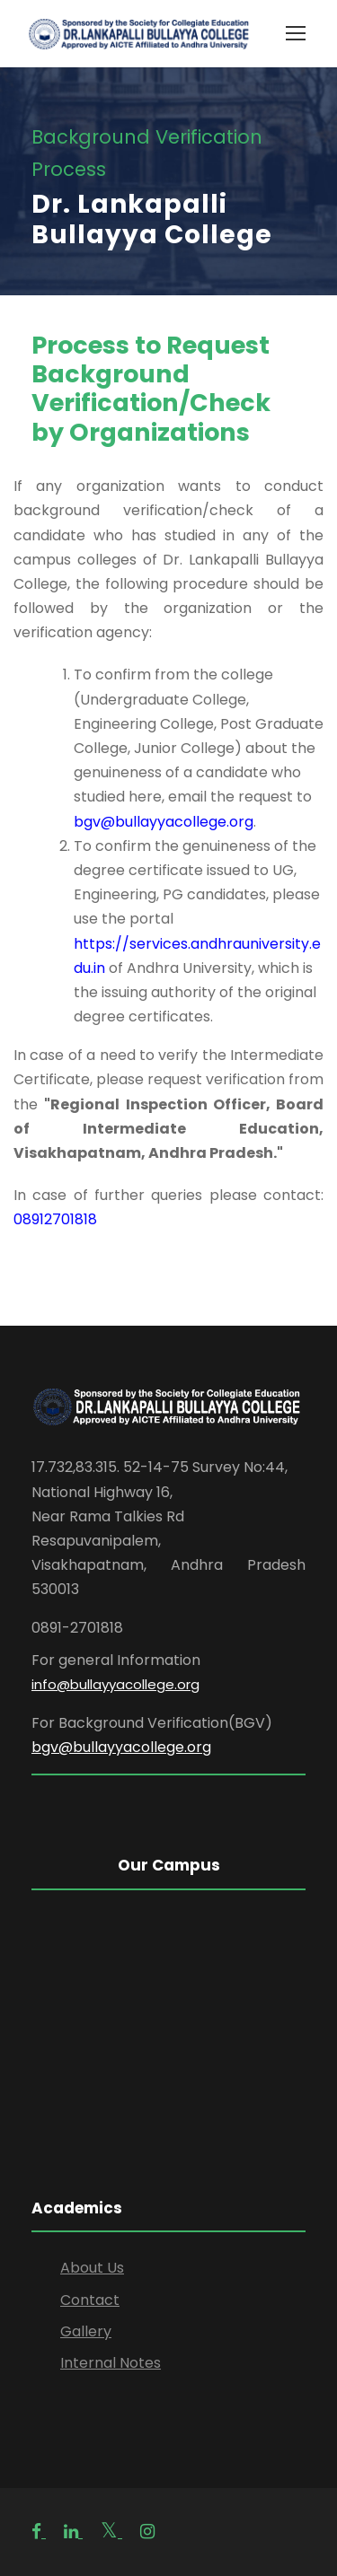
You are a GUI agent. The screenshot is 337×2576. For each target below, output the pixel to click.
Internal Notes (110, 2363)
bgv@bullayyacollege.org (163, 821)
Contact (90, 2300)
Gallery (85, 2331)
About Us (92, 2267)
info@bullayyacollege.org (115, 1684)
